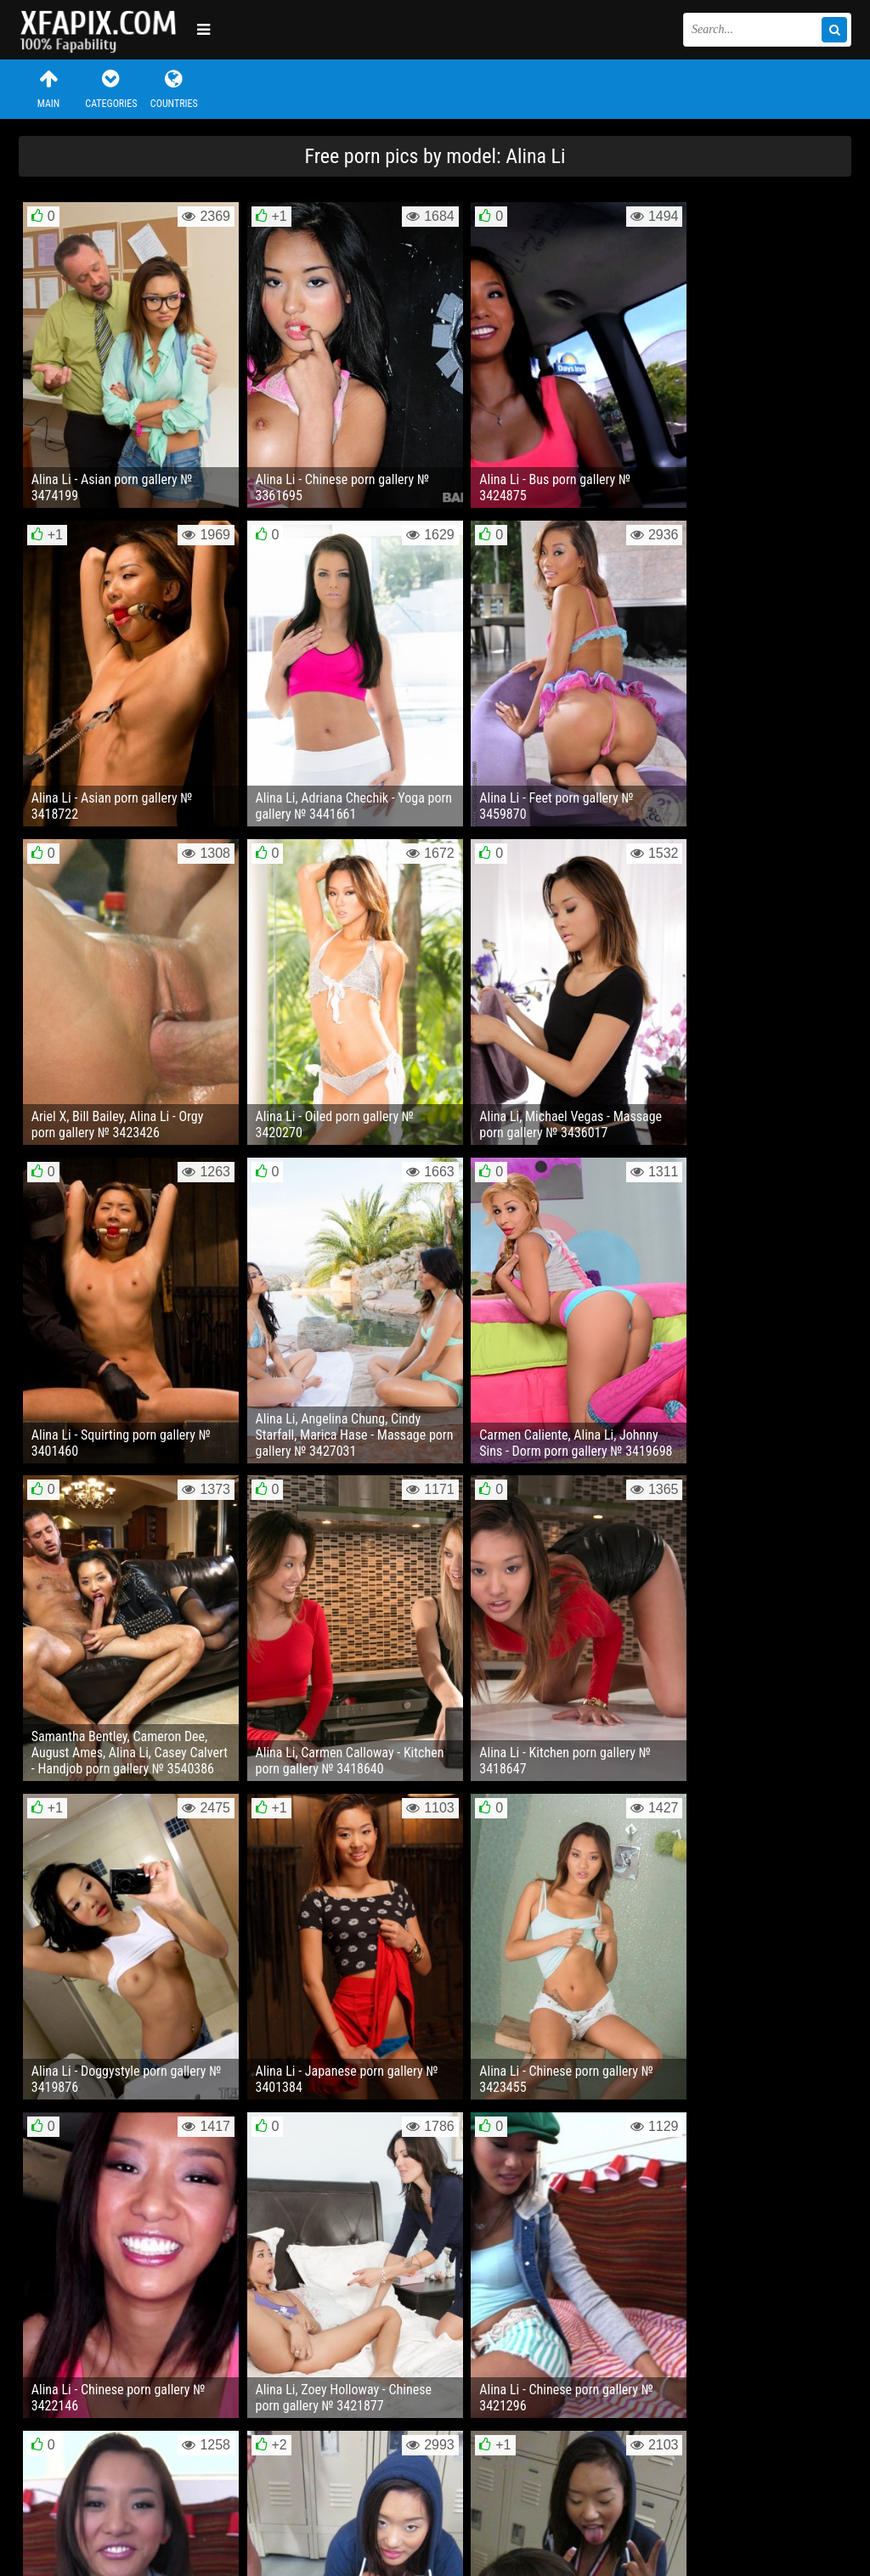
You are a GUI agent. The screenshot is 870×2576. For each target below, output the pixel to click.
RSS (339, 2511)
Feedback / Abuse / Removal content (116, 2498)
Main (48, 89)
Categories (111, 89)
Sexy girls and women (104, 29)
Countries (174, 89)
